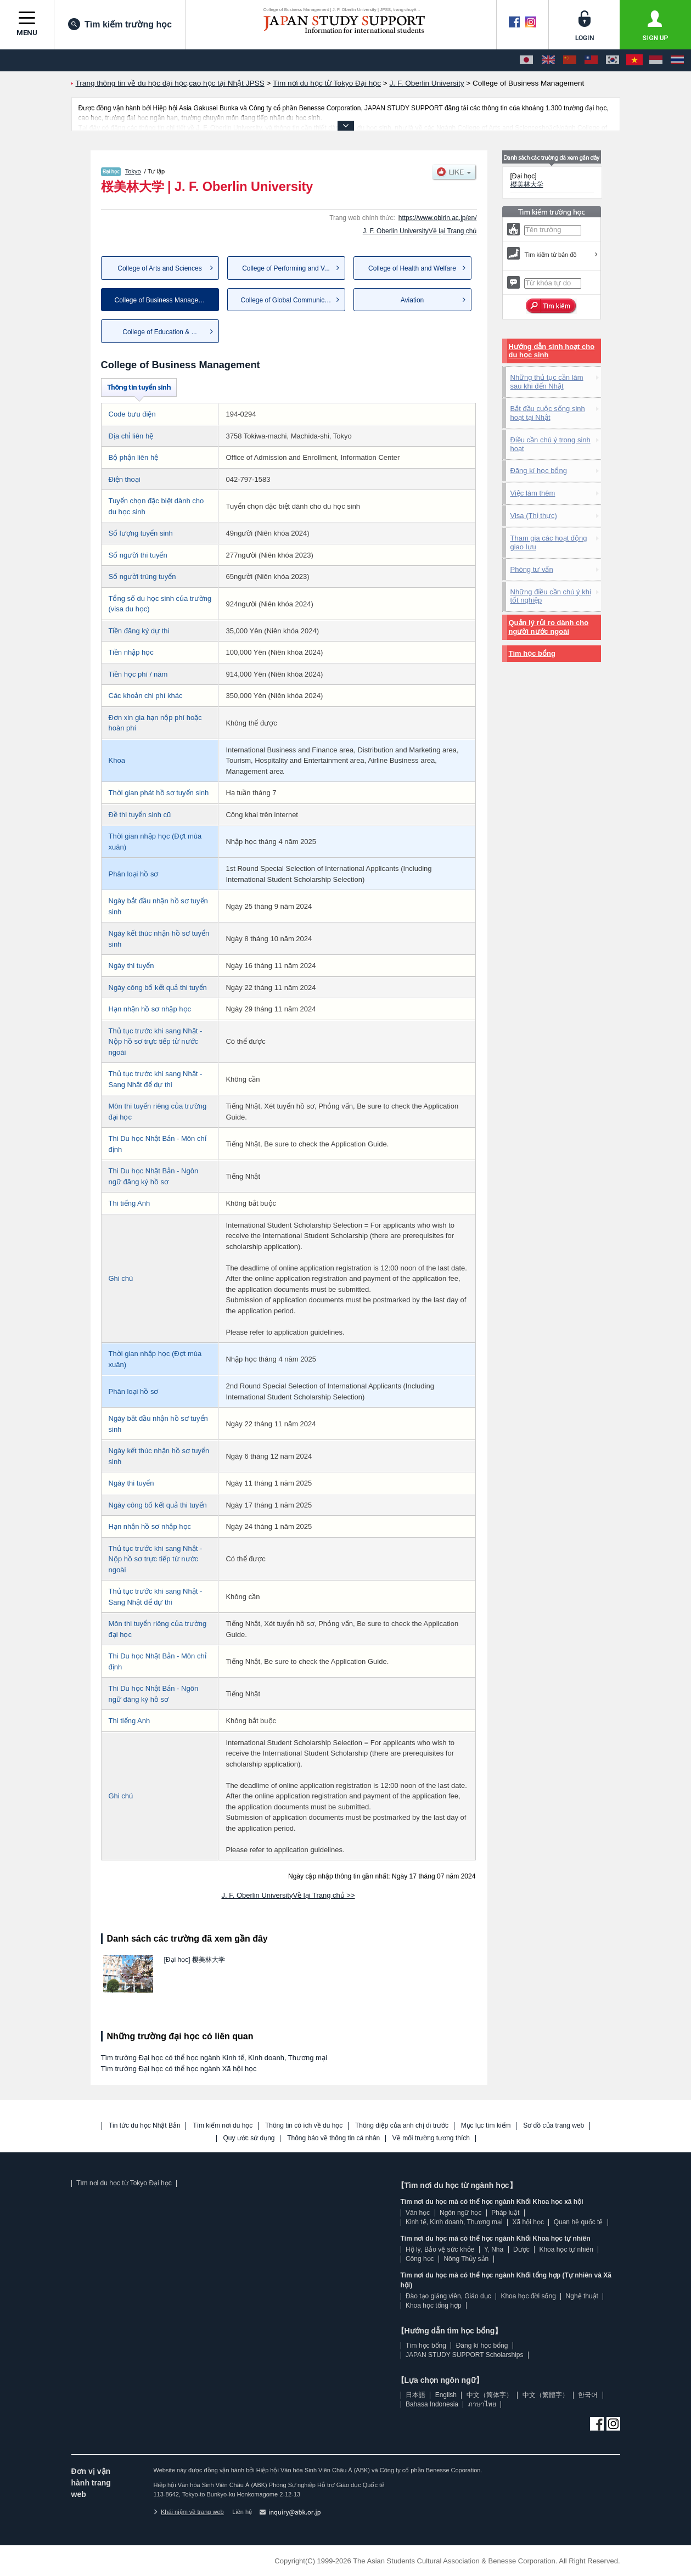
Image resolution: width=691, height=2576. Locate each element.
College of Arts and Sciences (159, 268)
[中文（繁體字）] (591, 60)
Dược (521, 2249)
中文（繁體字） (546, 2395)
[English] (548, 60)
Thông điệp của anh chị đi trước (401, 2125)
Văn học (418, 2213)
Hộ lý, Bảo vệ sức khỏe (440, 2249)
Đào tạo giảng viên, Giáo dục (448, 2296)
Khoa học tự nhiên (566, 2249)
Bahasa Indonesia (432, 2404)
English (446, 2395)
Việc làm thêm (532, 493)
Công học (420, 2259)
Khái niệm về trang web (189, 2511)
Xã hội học (528, 2222)
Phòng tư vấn (531, 569)
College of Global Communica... (287, 300)
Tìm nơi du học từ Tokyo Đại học (124, 2183)
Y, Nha (493, 2249)
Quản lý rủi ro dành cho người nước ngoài (549, 626)
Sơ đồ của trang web (553, 2125)
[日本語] (526, 60)
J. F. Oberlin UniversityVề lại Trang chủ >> (288, 1895)
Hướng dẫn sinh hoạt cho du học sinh (552, 350)
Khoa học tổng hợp (434, 2305)
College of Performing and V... (286, 268)
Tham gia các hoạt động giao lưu (548, 542)
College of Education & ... (159, 332)
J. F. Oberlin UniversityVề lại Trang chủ (420, 231)
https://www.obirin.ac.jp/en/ (437, 218)
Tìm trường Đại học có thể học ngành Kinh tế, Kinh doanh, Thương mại (214, 2058)
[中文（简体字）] (569, 60)
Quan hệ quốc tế (578, 2222)
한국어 (588, 2395)
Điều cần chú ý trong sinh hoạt (550, 444)
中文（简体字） (490, 2395)
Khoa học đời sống (528, 2296)
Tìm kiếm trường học (120, 24)
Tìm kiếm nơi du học (222, 2125)
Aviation (412, 300)
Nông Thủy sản (465, 2259)
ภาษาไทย (482, 2404)
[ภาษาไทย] (677, 60)
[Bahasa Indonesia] (656, 60)
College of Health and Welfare (412, 268)
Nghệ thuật (582, 2296)
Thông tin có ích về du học (303, 2125)
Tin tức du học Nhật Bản (145, 2125)
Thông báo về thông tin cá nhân (333, 2138)
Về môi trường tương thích (431, 2138)
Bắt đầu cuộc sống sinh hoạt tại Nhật (547, 412)
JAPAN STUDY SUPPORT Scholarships (465, 2355)
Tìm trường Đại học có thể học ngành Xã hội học (179, 2069)
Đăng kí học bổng (538, 470)
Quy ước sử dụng (249, 2138)
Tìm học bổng (532, 653)
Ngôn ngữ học (460, 2213)
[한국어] (612, 60)
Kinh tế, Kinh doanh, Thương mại (454, 2222)
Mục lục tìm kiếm (486, 2125)
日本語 (415, 2395)
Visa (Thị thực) (533, 515)
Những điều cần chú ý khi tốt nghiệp (550, 596)
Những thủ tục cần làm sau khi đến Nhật (546, 381)
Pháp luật (505, 2213)
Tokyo (133, 171)
